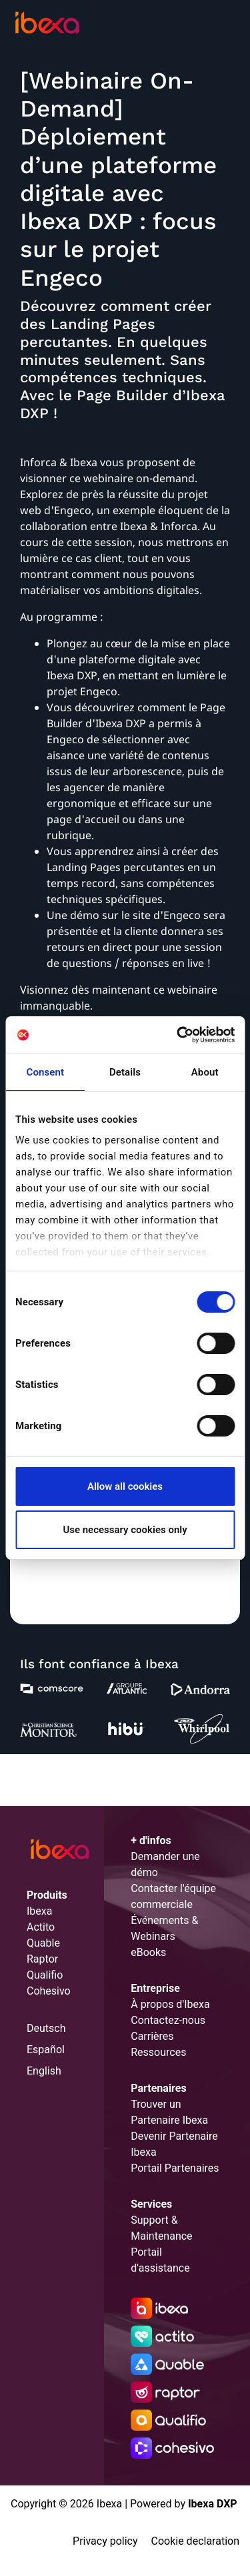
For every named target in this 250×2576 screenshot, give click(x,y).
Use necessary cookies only (125, 1530)
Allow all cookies (125, 1486)
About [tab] (205, 1072)
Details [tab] (125, 1072)
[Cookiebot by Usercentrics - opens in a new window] (178, 1035)
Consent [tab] (46, 1072)
